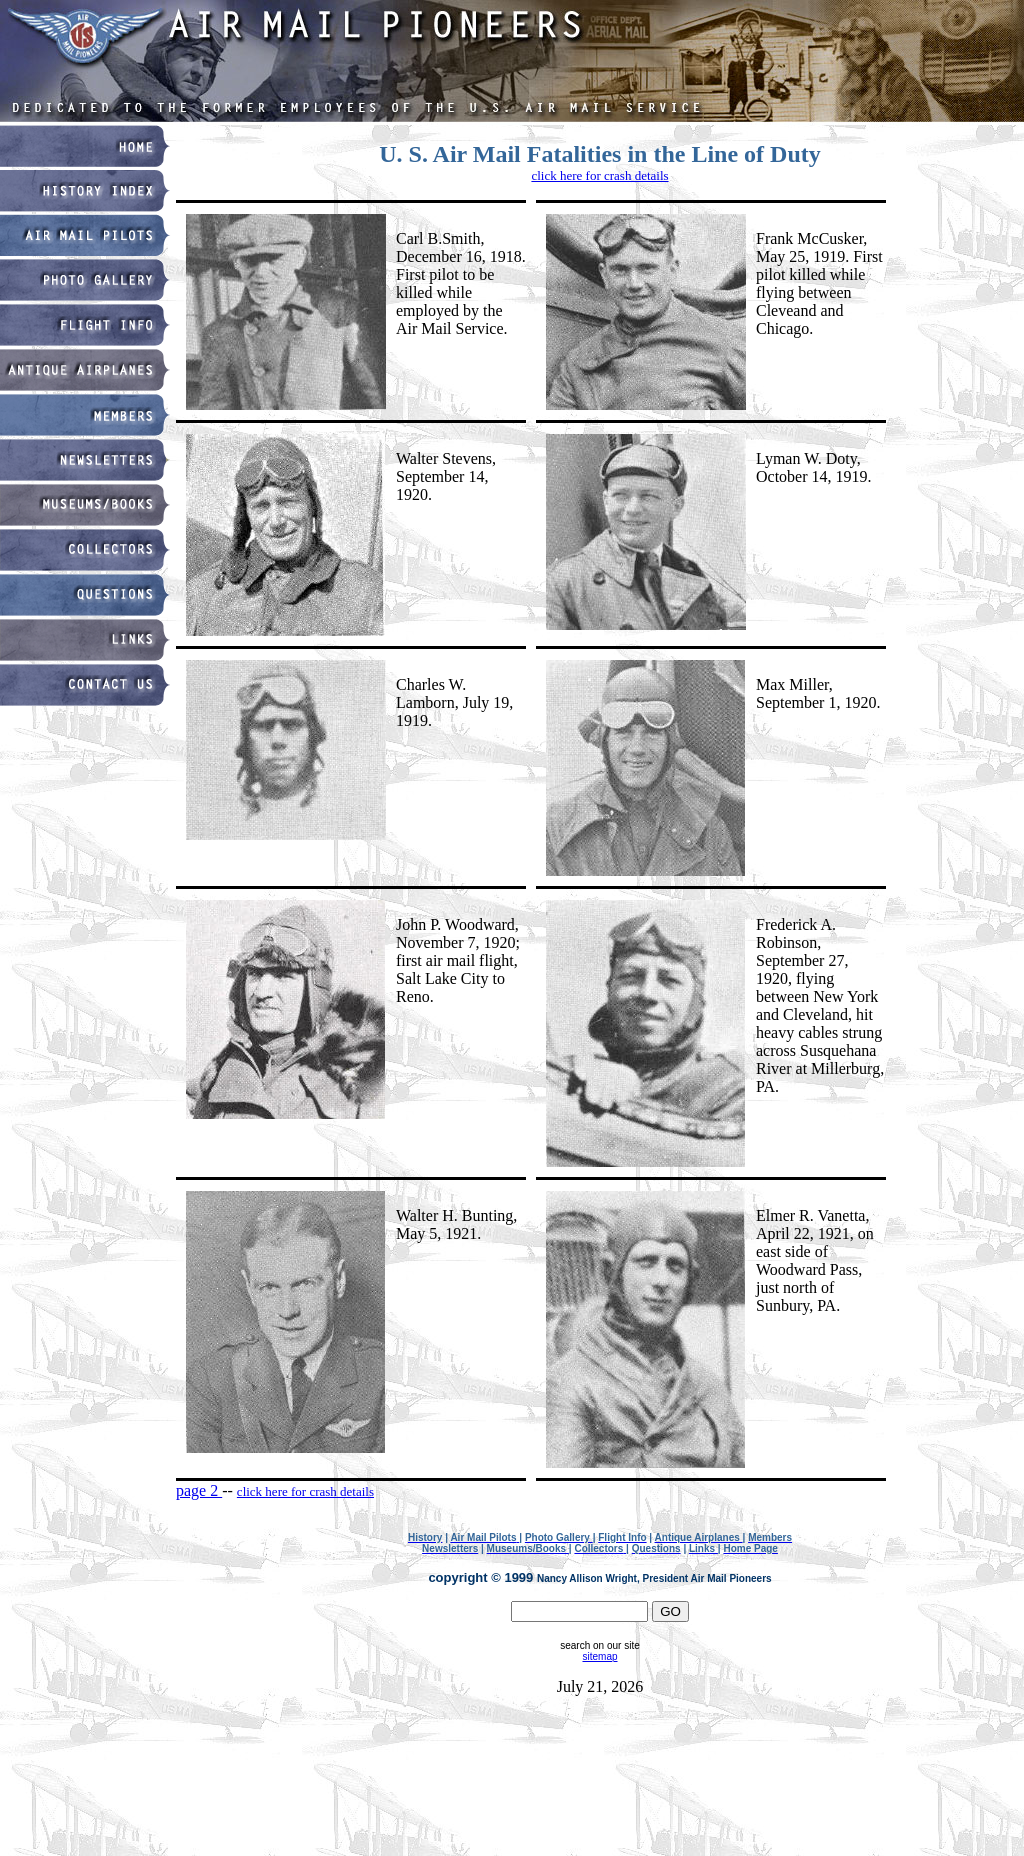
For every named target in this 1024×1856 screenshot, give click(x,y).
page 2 (199, 1490)
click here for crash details (599, 175)
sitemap (599, 1656)
